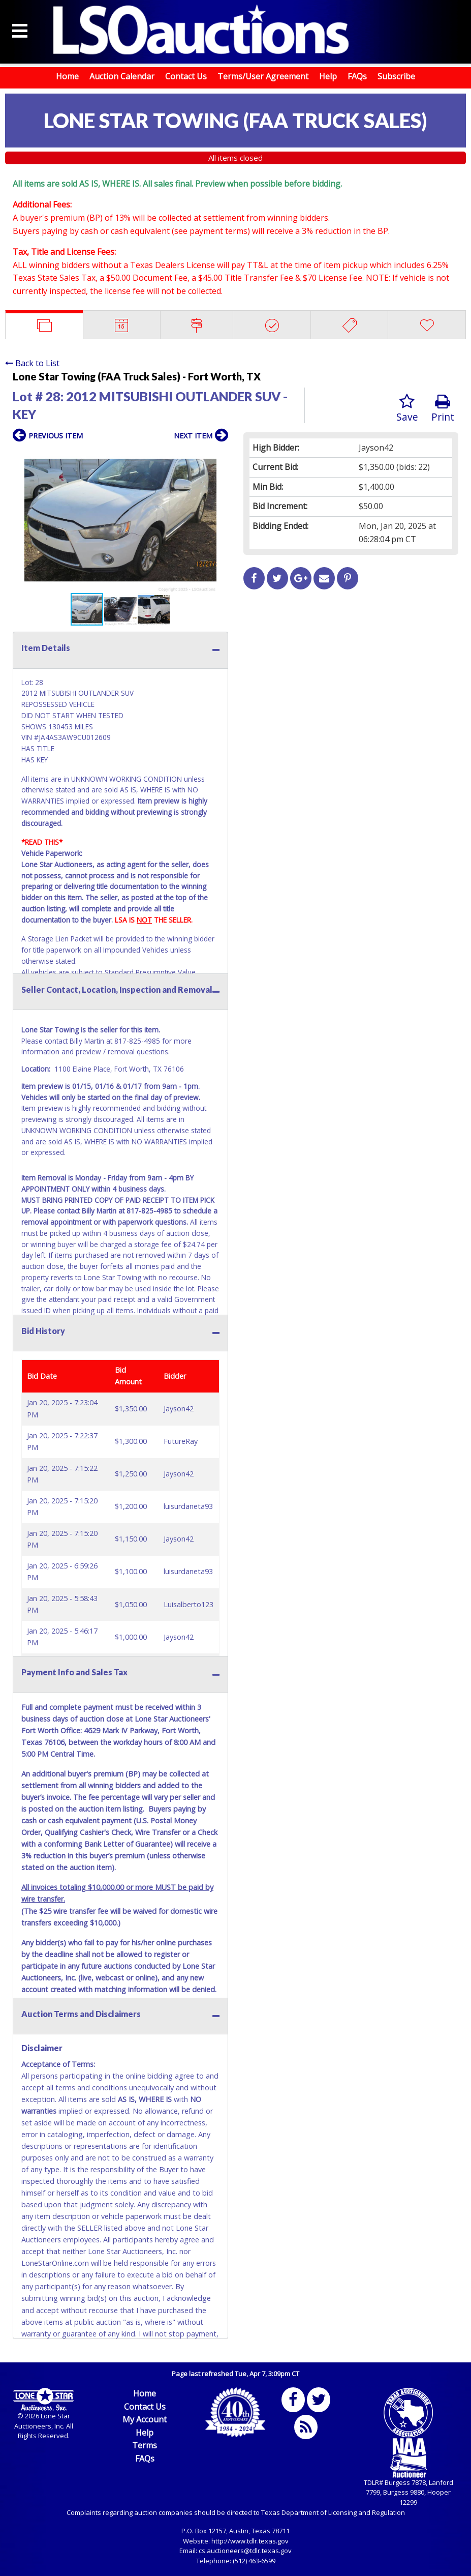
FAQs (357, 76)
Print (442, 409)
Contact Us (186, 76)
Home (67, 76)
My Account (144, 2419)
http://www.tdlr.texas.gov (250, 2540)
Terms (144, 2445)
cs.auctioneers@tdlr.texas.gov (245, 2550)
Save (407, 409)
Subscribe (396, 76)
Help (328, 76)
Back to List (32, 363)
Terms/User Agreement (262, 76)
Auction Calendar (121, 76)
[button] (219, 457)
